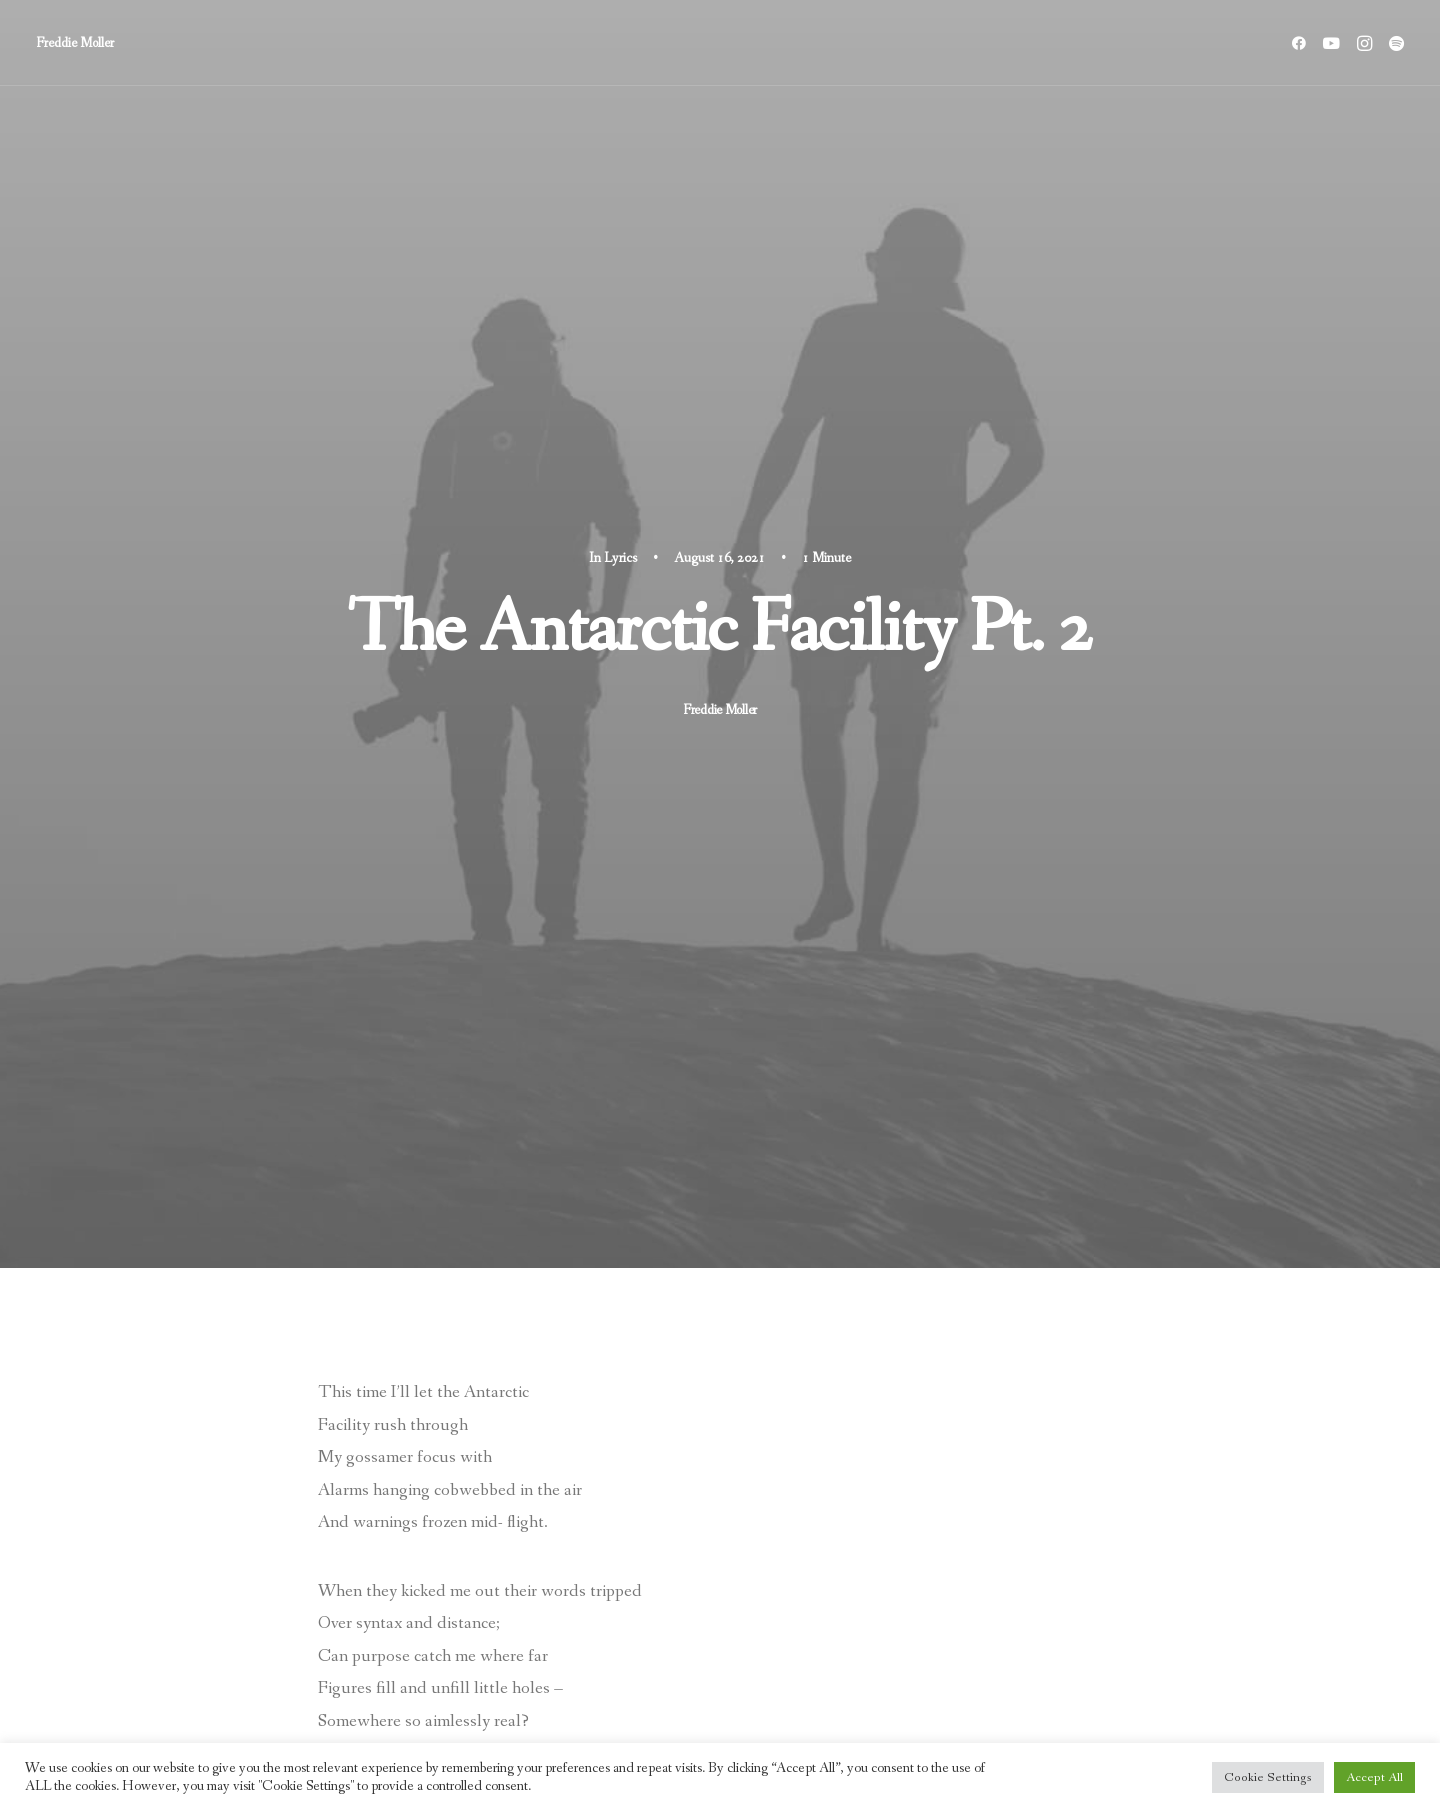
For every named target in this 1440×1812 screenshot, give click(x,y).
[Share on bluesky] (515, 1553)
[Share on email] (567, 1553)
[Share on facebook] (359, 1553)
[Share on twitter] (385, 1553)
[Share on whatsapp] (489, 1553)
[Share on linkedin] (463, 1553)
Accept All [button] (1374, 1777)
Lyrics (620, 176)
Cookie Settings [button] (1268, 1777)
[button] (1302, 43)
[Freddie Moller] (75, 43)
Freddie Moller (720, 328)
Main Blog (719, 1693)
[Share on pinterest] (437, 1553)
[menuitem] (1302, 43)
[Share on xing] (541, 1553)
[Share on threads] (411, 1553)
